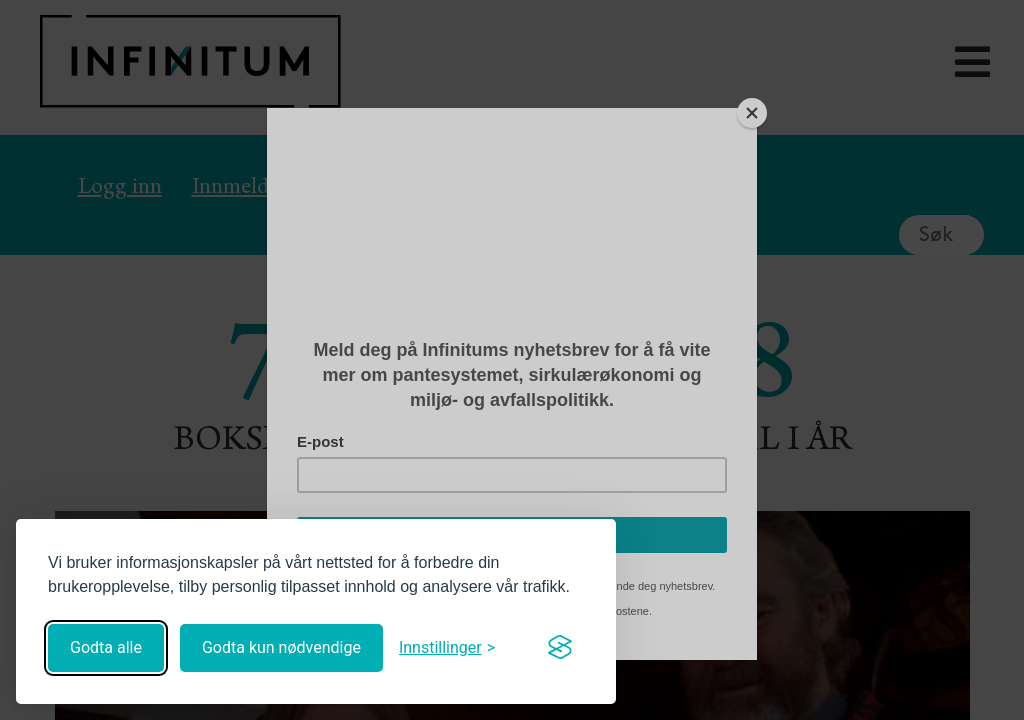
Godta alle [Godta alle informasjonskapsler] (106, 647)
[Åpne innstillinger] (447, 647)
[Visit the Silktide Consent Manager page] (560, 648)
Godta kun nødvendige (281, 647)
